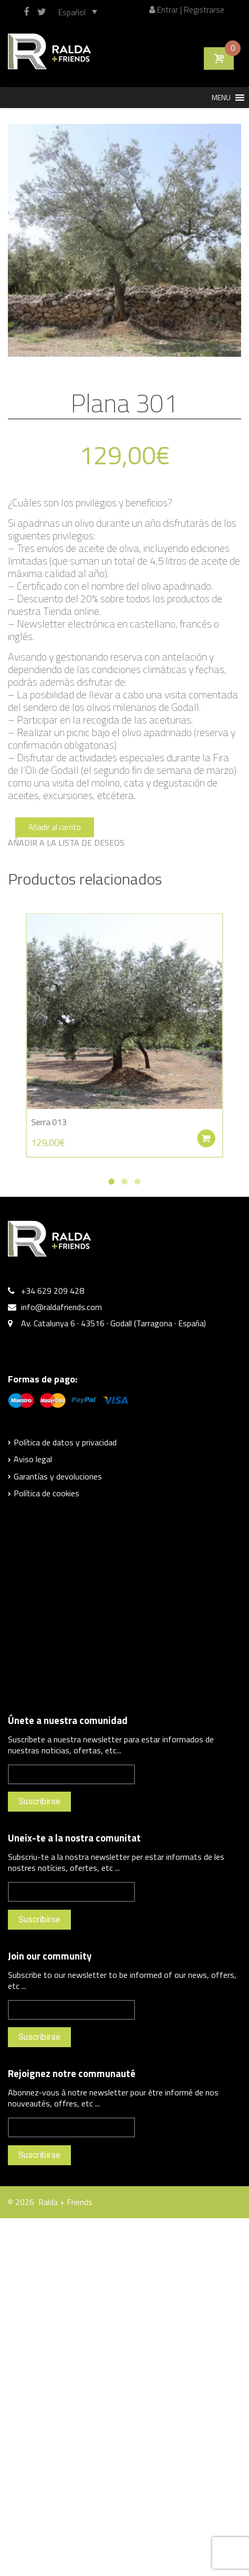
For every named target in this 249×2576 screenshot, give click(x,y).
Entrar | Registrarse (186, 9)
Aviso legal (33, 1459)
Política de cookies (46, 1493)
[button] (221, 97)
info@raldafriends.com (61, 1307)
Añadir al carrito (54, 827)
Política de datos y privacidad (65, 1442)
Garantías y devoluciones (58, 1476)
